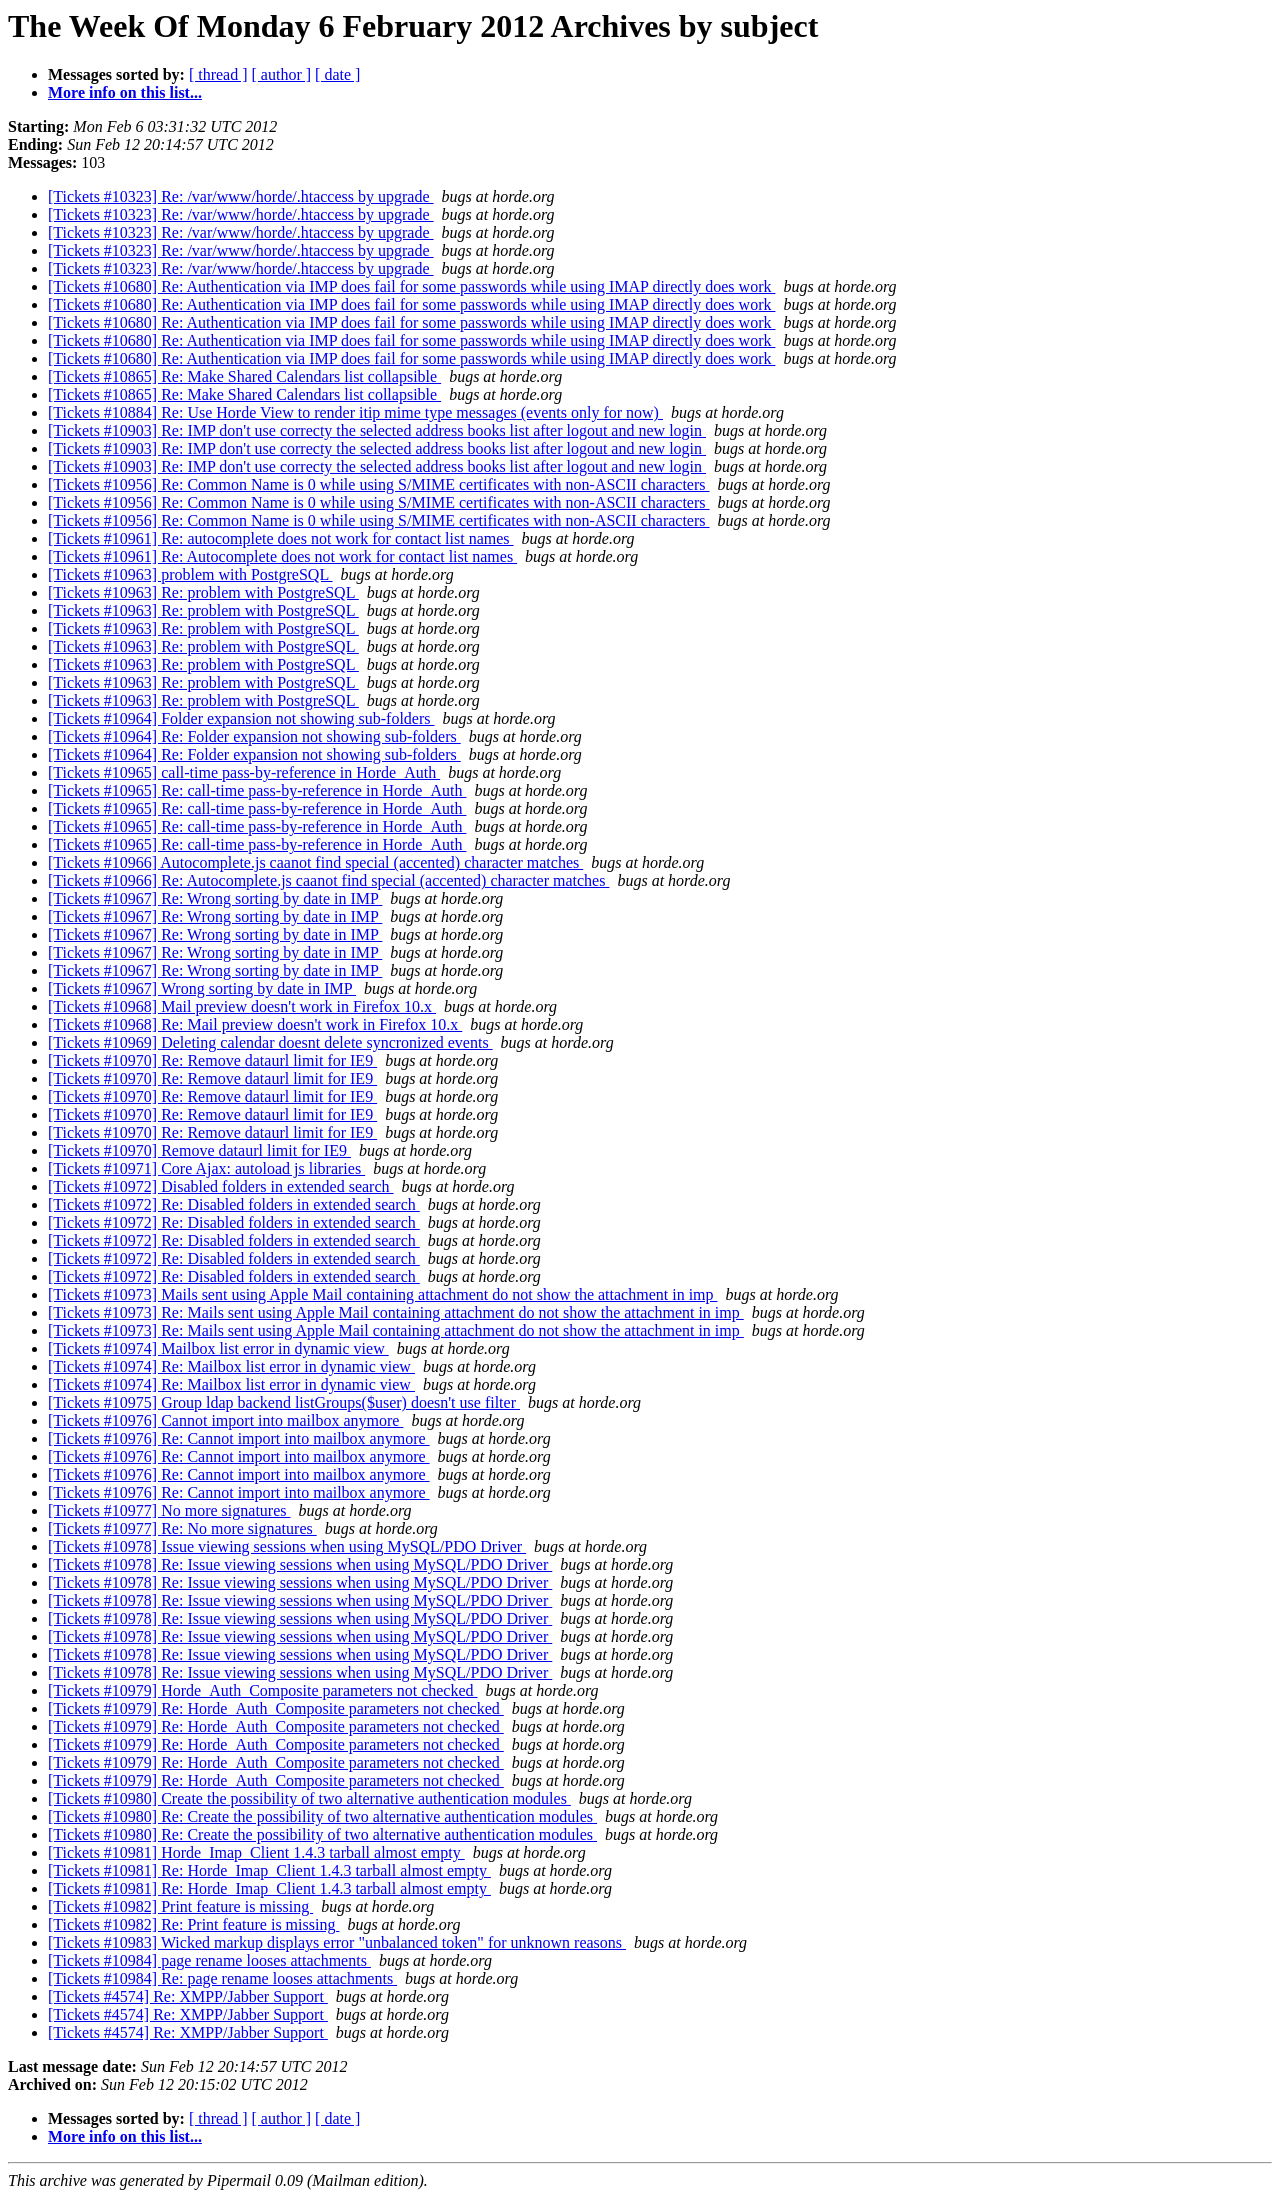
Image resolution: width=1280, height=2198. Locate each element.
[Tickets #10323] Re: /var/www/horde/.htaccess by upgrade (241, 196)
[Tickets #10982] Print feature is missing (180, 1906)
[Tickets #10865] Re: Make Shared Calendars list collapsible (244, 376)
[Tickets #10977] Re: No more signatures (182, 1528)
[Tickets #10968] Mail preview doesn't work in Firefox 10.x (242, 1006)
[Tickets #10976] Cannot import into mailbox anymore (225, 1420)
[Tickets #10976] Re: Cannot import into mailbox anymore (239, 1438)
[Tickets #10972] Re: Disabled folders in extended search (234, 1204)
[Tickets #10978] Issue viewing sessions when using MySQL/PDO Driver (287, 1546)
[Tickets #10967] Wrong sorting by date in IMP (202, 988)
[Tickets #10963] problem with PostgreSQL (190, 574)
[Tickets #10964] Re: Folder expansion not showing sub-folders (254, 736)
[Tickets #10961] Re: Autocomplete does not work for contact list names (282, 556)
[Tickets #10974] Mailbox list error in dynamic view (218, 1348)
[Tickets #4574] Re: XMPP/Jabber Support (188, 1996)
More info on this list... (125, 92)
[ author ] (282, 74)
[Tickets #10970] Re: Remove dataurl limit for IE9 (212, 1060)
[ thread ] (218, 74)
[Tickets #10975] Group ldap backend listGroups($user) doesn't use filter (284, 1402)
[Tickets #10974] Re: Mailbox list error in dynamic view (231, 1366)
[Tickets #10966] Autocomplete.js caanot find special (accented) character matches (315, 862)
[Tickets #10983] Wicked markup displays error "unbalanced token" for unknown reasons (337, 1942)
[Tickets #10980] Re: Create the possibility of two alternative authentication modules (322, 1816)
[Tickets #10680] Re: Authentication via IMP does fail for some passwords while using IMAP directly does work (411, 286)
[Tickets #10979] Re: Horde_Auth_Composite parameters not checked (276, 1708)
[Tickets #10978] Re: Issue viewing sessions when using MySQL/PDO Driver (300, 1564)
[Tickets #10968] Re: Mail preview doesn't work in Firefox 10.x (255, 1024)
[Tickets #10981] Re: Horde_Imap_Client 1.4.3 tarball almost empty (269, 1870)
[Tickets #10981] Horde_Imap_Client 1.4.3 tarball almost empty (256, 1852)
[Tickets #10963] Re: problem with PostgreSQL (203, 592)
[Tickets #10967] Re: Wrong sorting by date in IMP (215, 898)
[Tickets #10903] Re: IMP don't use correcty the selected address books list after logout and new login (377, 430)
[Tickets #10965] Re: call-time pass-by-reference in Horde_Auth (257, 790)
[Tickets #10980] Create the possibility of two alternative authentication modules (309, 1798)
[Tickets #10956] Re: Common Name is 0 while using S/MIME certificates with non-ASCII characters (379, 484)
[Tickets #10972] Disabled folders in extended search (221, 1186)
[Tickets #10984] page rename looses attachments (209, 1960)
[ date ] (337, 74)
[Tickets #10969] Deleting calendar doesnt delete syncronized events (270, 1042)
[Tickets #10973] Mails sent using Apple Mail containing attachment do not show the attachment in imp (383, 1294)
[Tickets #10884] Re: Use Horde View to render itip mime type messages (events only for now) (355, 412)
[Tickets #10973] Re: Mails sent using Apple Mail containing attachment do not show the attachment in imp (396, 1312)
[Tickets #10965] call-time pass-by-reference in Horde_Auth (244, 772)
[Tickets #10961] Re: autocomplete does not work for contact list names (281, 538)
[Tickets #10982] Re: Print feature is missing (193, 1924)
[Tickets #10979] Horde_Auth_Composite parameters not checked (263, 1690)
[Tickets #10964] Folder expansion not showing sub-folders (241, 718)
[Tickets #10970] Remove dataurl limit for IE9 (199, 1150)
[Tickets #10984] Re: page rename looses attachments (222, 1978)
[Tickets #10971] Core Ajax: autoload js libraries (206, 1168)
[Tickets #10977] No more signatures (169, 1510)
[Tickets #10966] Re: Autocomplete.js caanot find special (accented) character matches (328, 880)
